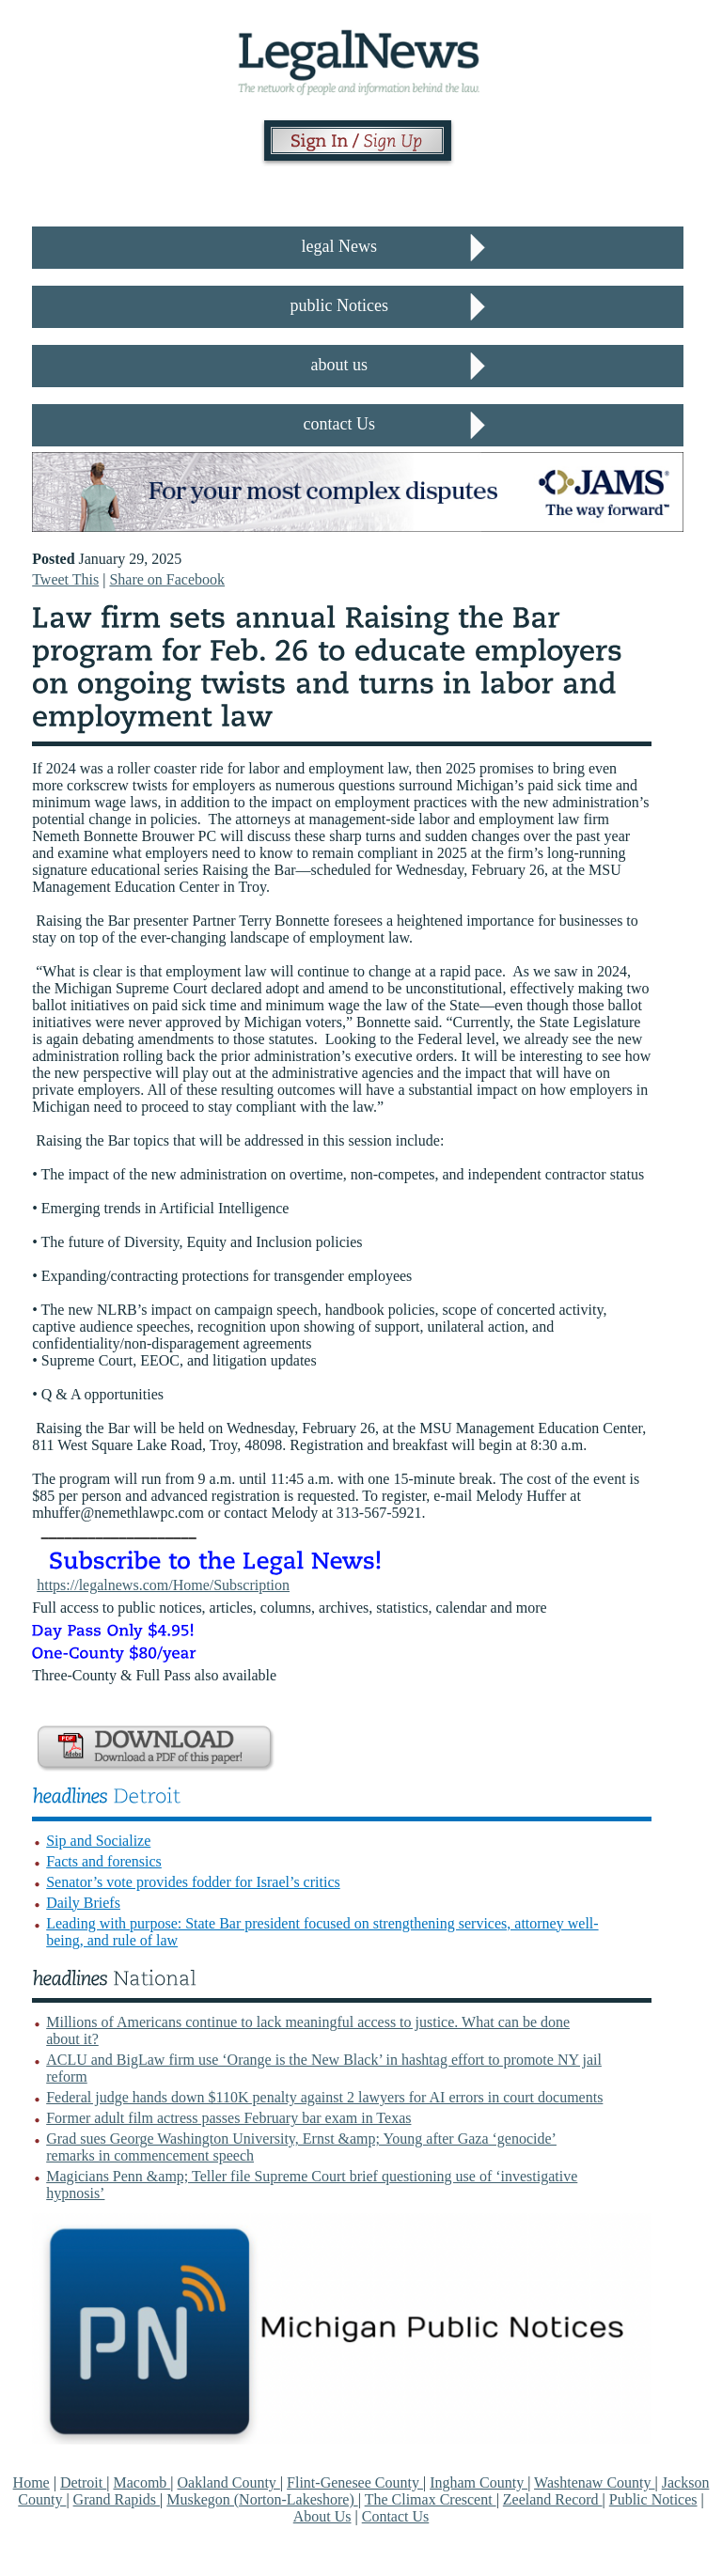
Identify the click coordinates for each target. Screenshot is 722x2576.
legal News (339, 246)
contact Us (339, 423)
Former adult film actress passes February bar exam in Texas (228, 2118)
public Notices (339, 305)
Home (31, 2482)
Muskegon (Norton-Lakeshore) (262, 2499)
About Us (322, 2516)
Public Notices (653, 2499)
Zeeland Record (553, 2499)
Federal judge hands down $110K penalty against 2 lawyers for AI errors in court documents (324, 2097)
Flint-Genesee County (355, 2482)
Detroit (83, 2482)
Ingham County (478, 2482)
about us (340, 364)
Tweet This (65, 579)
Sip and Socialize (98, 1841)
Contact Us (396, 2516)
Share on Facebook (167, 579)
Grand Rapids (116, 2499)
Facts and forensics (104, 1861)
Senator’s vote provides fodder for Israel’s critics (193, 1882)
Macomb (141, 2482)
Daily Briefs (83, 1903)
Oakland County (229, 2482)
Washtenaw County (594, 2482)
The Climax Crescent (430, 2499)
